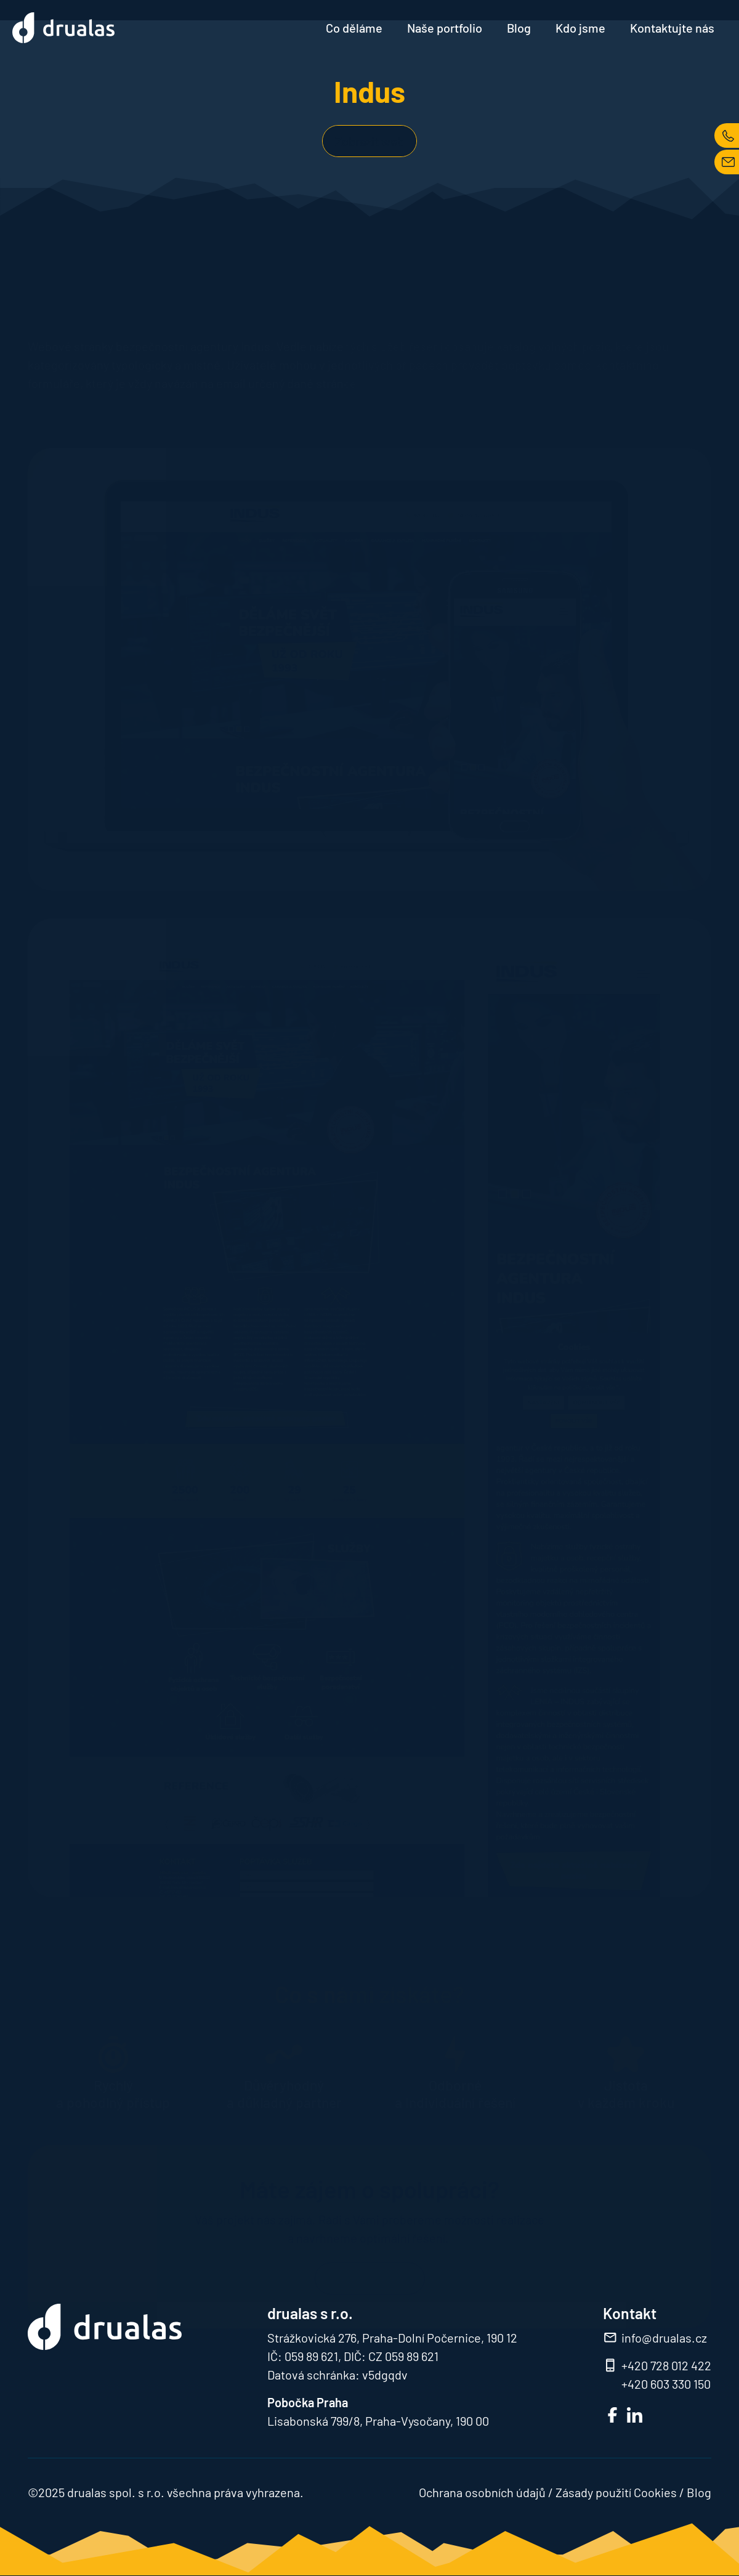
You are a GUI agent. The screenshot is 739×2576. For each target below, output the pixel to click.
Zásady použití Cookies (616, 2492)
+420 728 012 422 (666, 2365)
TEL (726, 135)
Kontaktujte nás (672, 27)
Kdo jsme (580, 27)
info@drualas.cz (664, 2337)
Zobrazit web (369, 141)
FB (612, 2415)
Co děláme (354, 27)
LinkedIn (634, 2415)
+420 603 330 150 (666, 2383)
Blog (519, 27)
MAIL (726, 162)
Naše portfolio (444, 27)
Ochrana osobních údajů (482, 2492)
